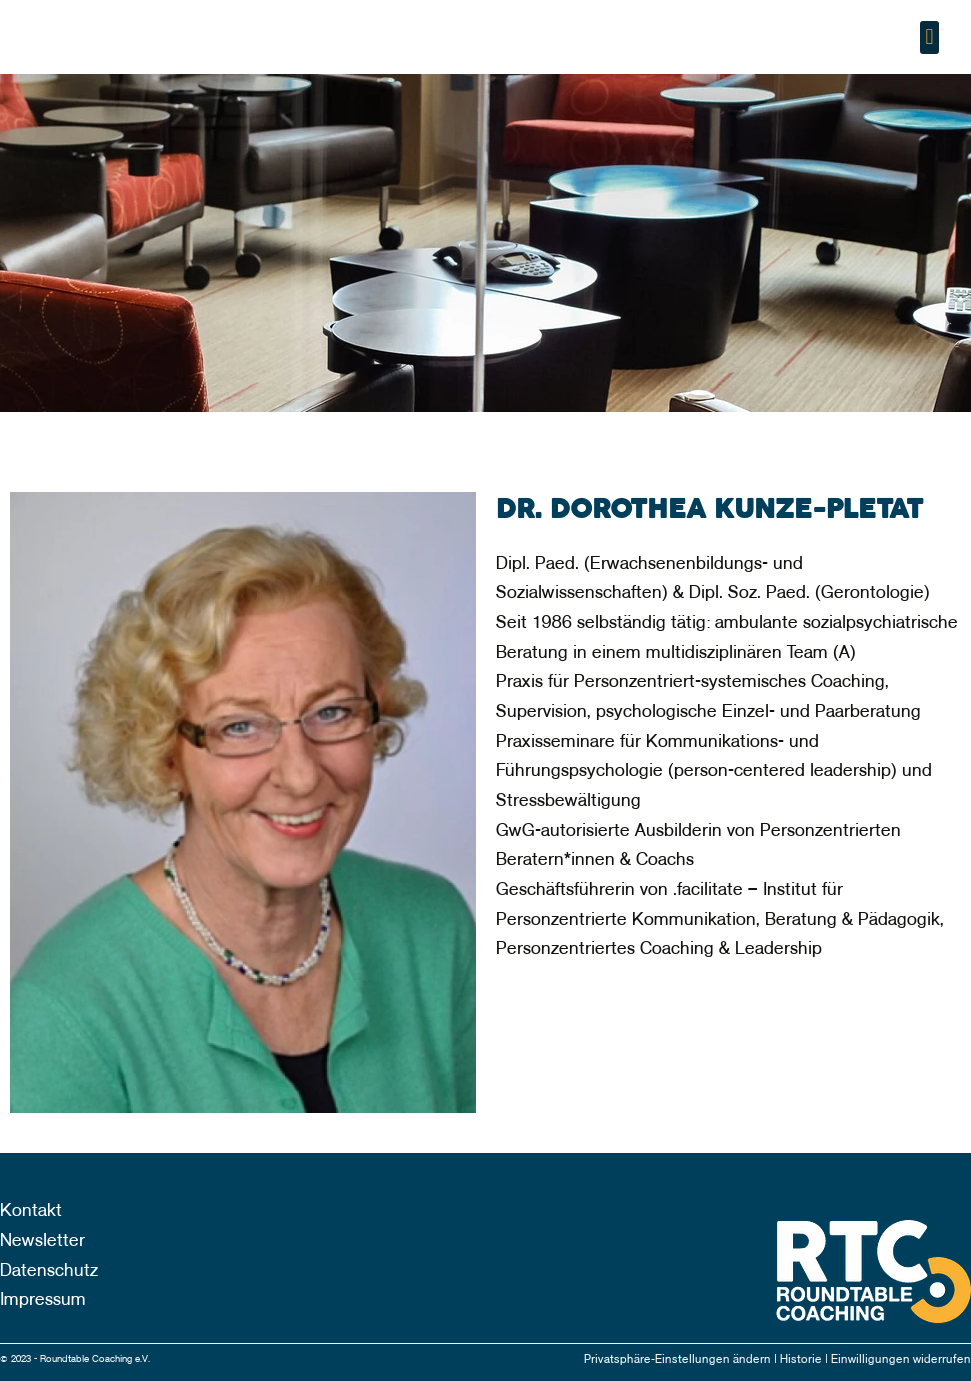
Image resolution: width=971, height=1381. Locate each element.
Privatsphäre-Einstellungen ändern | (682, 1359)
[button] (929, 37)
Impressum (43, 1299)
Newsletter (42, 1240)
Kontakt (31, 1210)
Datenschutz (49, 1270)
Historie (802, 1359)
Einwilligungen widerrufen (901, 1359)
